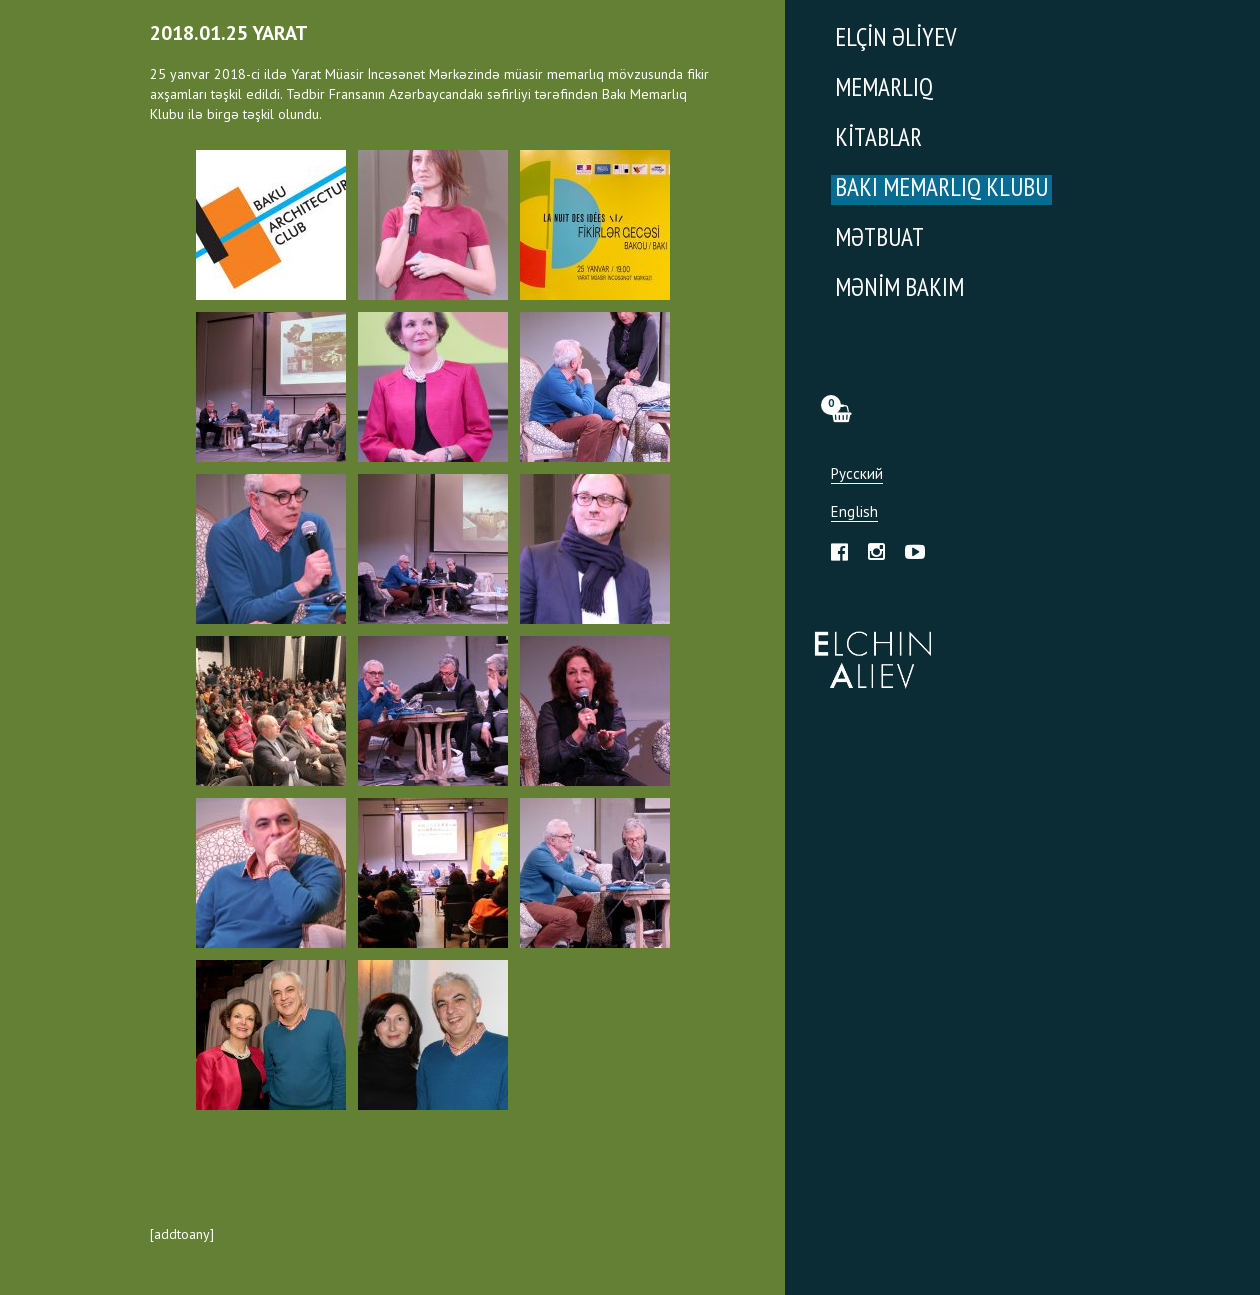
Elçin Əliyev (896, 39)
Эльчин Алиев (868, 649)
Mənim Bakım (899, 289)
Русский (857, 474)
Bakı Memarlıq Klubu (941, 189)
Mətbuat (879, 239)
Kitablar (878, 139)
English (854, 512)
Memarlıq (884, 89)
